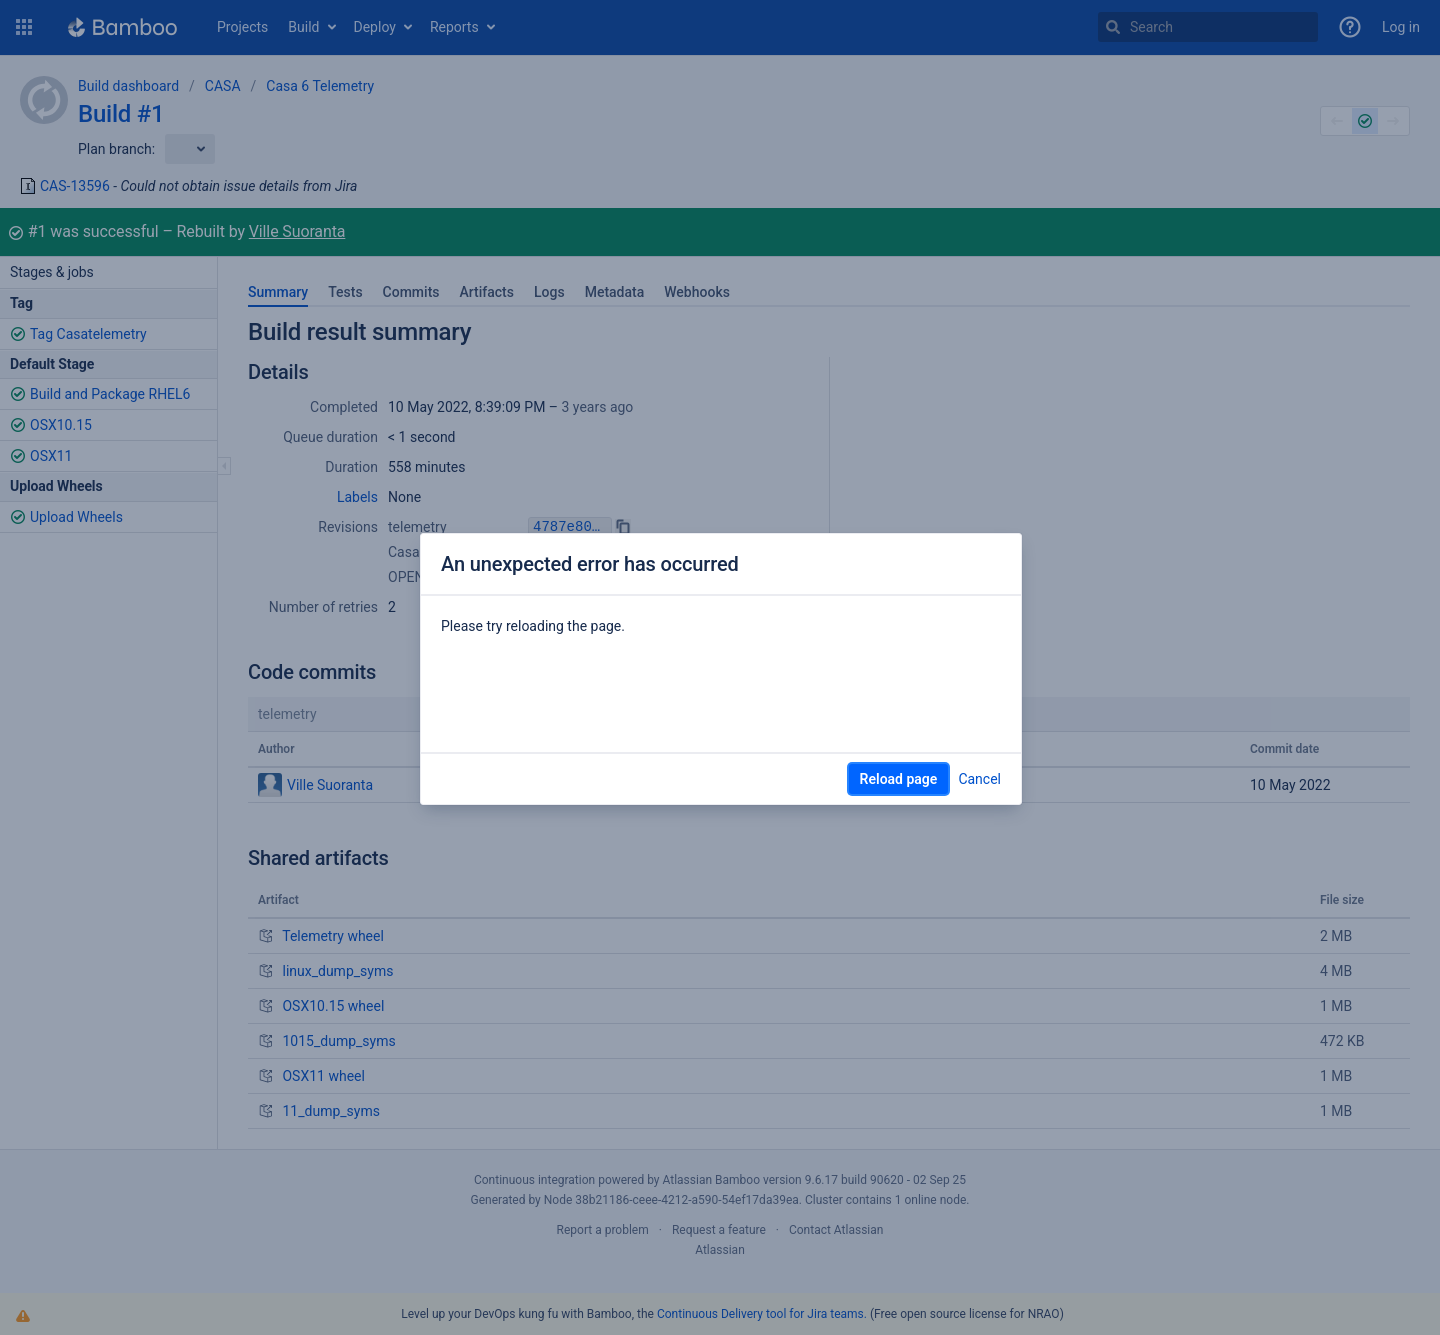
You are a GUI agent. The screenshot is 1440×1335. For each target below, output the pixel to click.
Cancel (979, 779)
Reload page (899, 779)
